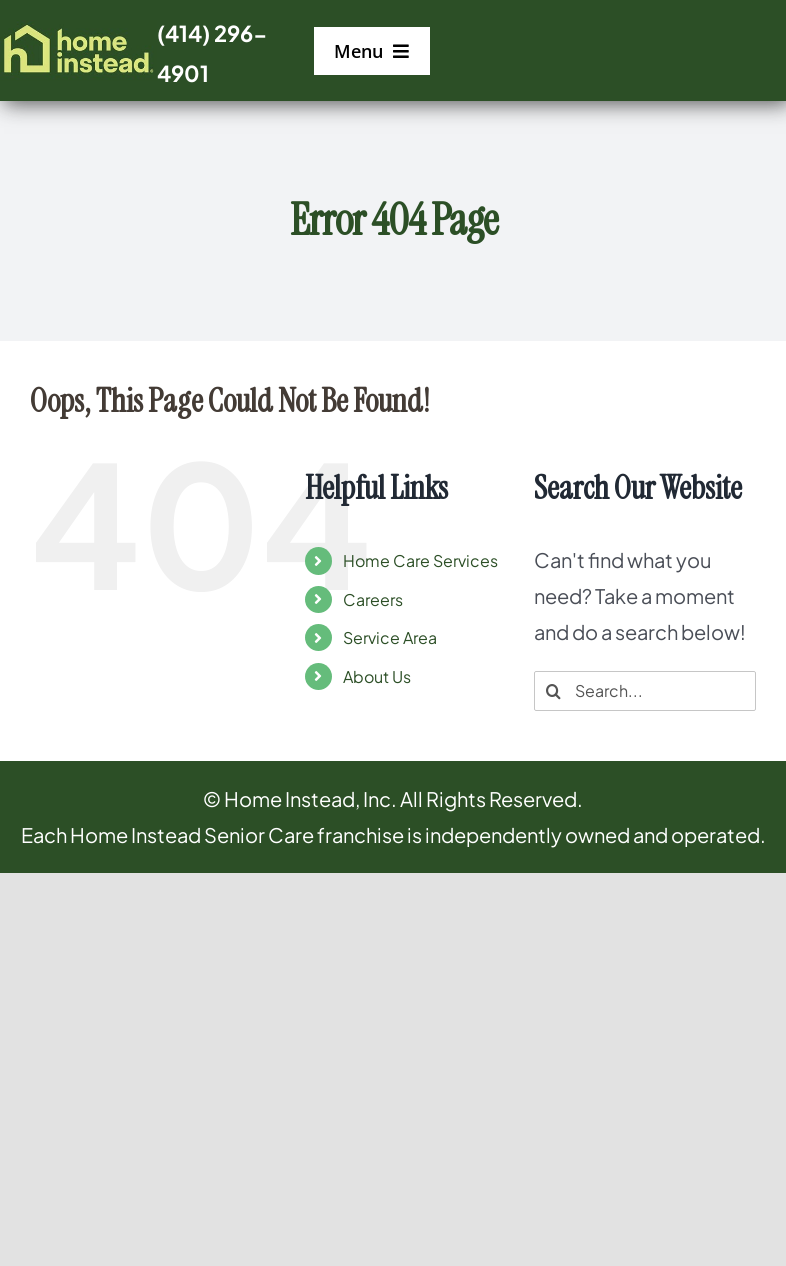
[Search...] (645, 691)
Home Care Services (420, 560)
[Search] (554, 691)
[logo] (78, 29)
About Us (377, 676)
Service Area (390, 637)
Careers (373, 599)
